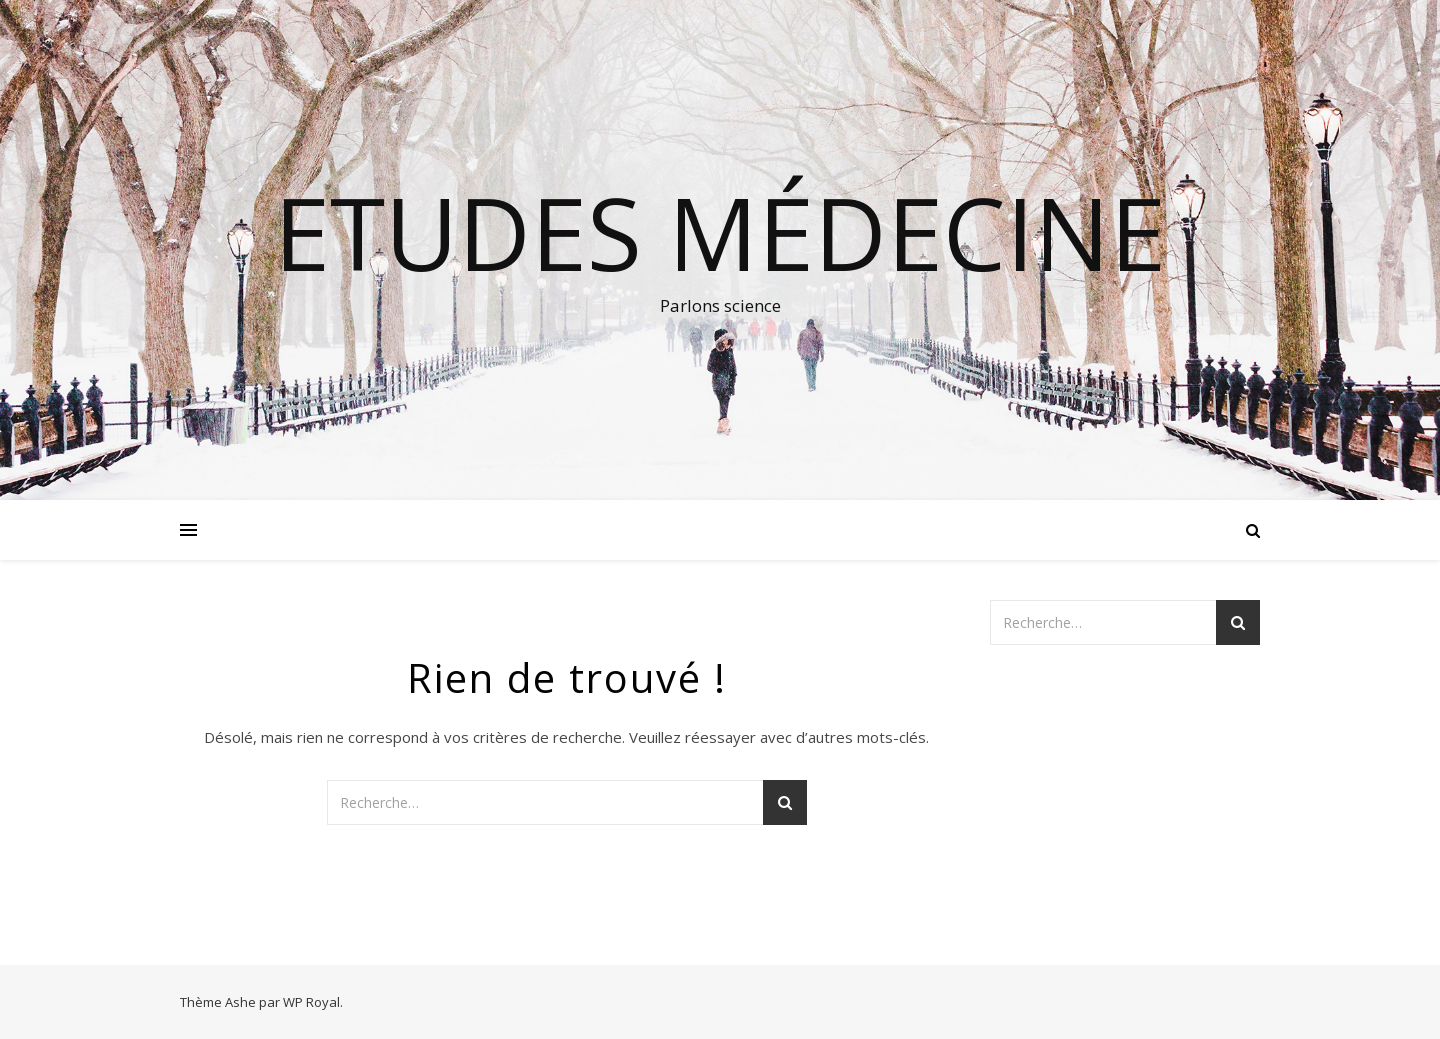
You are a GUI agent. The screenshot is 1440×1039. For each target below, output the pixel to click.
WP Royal (311, 1002)
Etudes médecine (720, 232)
